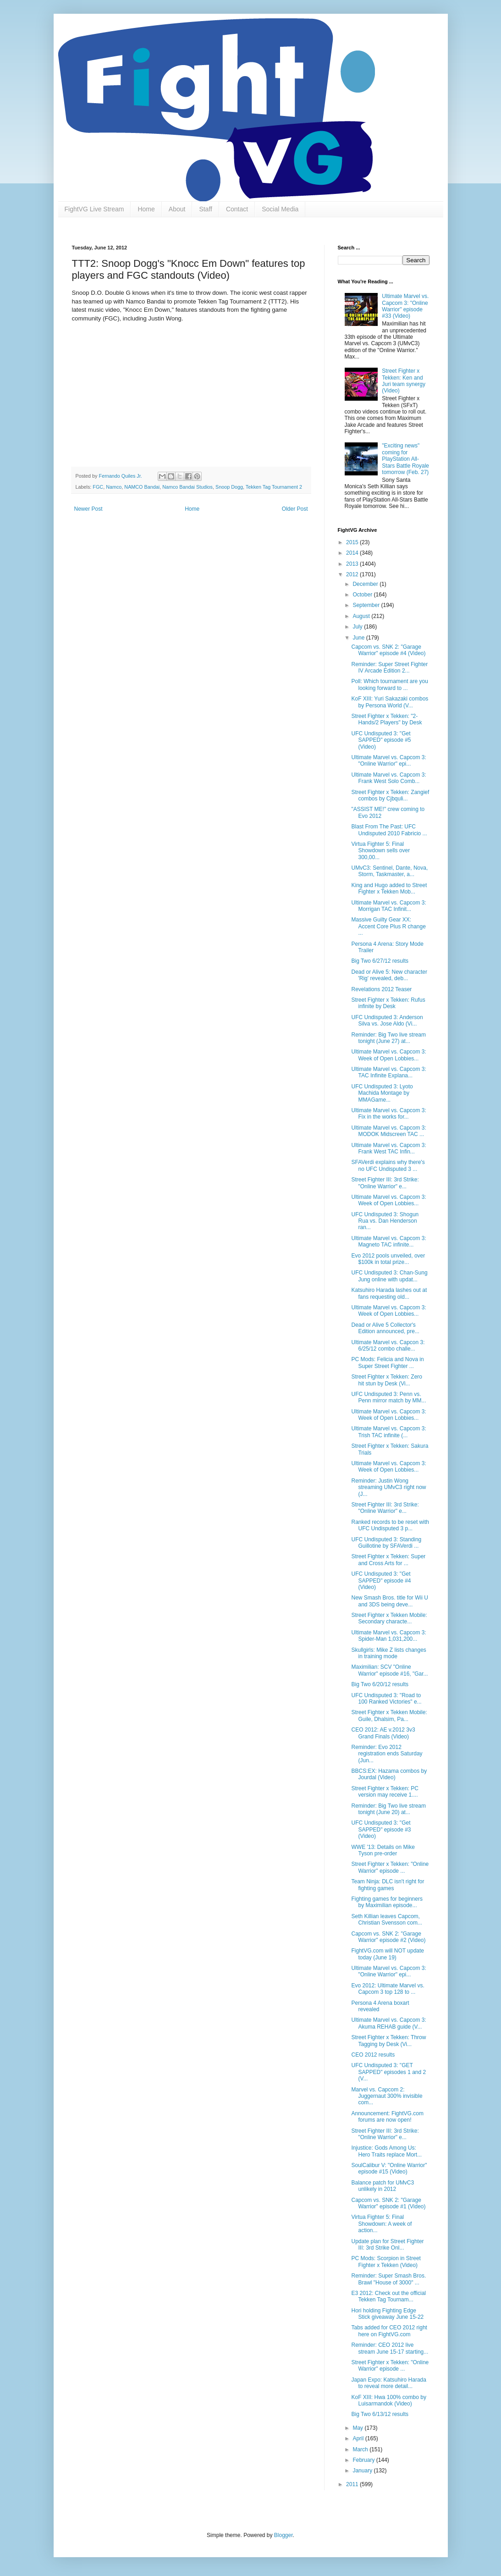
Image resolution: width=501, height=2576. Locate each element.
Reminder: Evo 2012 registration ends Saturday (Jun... (386, 1754)
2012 (353, 574)
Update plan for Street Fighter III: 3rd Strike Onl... (387, 2244)
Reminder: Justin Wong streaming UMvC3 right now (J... (388, 1487)
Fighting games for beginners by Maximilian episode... (386, 1902)
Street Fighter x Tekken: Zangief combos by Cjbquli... (390, 795)
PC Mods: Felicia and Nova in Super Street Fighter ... (387, 1362)
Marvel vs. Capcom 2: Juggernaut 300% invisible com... (386, 2096)
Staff (205, 209)
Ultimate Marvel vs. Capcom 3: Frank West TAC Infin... (388, 1148)
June (359, 637)
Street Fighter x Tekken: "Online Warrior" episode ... (390, 1867)
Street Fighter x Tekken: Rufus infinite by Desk (388, 1003)
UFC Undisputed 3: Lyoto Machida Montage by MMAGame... (382, 1093)
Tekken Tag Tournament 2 (274, 487)
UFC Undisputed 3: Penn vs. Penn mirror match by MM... (388, 1397)
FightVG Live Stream (94, 209)
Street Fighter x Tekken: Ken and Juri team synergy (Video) (403, 381)
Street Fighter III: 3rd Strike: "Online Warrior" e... (384, 1182)
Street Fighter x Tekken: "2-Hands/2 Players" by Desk (386, 719)
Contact (237, 209)
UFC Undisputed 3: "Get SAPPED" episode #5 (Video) (381, 740)
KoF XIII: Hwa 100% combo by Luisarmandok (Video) (388, 2400)
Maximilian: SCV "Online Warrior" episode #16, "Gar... (389, 1670)
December (366, 584)
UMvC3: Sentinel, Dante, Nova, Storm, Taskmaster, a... (389, 871)
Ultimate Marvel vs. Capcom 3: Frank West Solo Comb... (388, 778)
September (366, 605)
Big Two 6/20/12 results (379, 1684)
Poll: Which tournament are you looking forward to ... (389, 684)
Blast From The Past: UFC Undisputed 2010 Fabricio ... (389, 829)
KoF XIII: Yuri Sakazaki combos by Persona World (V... (389, 701)
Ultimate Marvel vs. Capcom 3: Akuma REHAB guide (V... (388, 2023)
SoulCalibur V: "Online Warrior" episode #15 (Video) (389, 2168)
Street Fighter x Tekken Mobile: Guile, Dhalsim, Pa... (389, 1715)
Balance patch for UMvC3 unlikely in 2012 (382, 2185)
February (364, 2460)
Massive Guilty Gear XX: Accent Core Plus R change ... (388, 926)
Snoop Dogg (229, 487)
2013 (353, 564)
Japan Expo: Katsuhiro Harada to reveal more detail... (388, 2383)
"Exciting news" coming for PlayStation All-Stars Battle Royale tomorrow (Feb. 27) (405, 458)
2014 (353, 553)
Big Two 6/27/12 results (379, 961)
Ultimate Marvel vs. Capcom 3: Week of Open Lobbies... (388, 1054)
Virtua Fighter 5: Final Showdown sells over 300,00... (380, 851)
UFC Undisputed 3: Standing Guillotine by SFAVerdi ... (386, 1542)
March (360, 2449)
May (358, 2428)
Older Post (295, 509)
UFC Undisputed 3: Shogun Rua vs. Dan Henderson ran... (384, 1221)
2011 (353, 2484)
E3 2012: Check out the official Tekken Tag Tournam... (388, 2296)
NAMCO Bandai (142, 487)
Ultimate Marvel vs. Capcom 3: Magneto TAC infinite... (388, 1241)
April (358, 2438)
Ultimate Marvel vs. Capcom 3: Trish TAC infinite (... (388, 1431)
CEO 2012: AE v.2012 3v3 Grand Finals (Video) (383, 1733)
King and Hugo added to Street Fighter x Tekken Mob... (389, 888)
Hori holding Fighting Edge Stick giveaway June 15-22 (387, 2313)
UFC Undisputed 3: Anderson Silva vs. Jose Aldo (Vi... (387, 1020)
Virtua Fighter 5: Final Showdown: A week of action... (381, 2224)
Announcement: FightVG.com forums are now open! (387, 2116)
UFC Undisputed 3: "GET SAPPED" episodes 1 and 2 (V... (388, 2072)
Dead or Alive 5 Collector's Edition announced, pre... (385, 1328)
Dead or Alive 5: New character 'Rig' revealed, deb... (389, 975)
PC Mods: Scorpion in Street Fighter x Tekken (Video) (385, 2261)
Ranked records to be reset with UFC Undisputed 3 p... (390, 1525)
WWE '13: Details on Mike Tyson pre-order (382, 1850)
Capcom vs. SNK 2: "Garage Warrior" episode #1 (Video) (388, 2203)
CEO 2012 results (373, 2055)
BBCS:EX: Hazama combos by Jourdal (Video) (389, 1774)
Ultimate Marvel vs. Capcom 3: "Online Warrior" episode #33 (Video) (405, 306)
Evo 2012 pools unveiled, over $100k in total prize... (388, 1258)
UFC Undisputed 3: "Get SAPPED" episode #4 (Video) (381, 1580)
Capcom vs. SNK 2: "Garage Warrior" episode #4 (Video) (388, 650)
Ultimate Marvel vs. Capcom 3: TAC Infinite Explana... (388, 1072)
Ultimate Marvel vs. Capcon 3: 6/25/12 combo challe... (387, 1345)
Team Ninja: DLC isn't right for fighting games (387, 1884)
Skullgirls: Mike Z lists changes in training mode (388, 1653)
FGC (98, 487)
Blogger (283, 2535)
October (363, 594)
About (177, 209)
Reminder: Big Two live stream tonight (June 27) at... (388, 1038)
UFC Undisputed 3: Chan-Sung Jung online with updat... (389, 1275)
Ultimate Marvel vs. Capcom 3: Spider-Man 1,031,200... (388, 1635)
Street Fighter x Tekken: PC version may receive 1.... (384, 1791)
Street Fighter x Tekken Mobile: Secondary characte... (389, 1618)
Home (146, 209)
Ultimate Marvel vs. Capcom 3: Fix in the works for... (388, 1113)
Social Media (280, 209)
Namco (113, 487)
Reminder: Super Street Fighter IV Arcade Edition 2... (389, 667)
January (363, 2470)
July (358, 626)
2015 (353, 542)
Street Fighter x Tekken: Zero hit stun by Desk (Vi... (386, 1379)
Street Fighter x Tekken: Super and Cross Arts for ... (388, 1559)
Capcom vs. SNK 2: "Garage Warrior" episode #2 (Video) (388, 1937)
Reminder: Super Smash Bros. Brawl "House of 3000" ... (388, 2279)
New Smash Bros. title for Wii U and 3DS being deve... (389, 1600)
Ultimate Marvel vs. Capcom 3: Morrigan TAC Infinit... (388, 905)
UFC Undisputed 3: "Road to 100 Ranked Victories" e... (386, 1698)
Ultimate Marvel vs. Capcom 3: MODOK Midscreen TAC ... (388, 1131)
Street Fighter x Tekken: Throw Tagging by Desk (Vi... (388, 2040)
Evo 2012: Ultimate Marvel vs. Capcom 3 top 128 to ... (387, 1988)
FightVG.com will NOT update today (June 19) (387, 1953)
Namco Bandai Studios (187, 487)
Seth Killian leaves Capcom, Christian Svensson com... (386, 1919)
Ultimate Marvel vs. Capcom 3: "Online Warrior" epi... (388, 760)
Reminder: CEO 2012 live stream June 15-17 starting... (389, 2348)
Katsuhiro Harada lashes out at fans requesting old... (389, 1293)
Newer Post (88, 509)
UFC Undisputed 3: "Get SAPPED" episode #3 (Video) (381, 1829)
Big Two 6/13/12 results (379, 2414)
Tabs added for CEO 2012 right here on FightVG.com (389, 2330)
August (361, 616)
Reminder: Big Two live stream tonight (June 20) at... (388, 1809)
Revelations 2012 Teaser (381, 989)
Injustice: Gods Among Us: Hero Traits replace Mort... (386, 2151)
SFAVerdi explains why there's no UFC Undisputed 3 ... (387, 1165)
